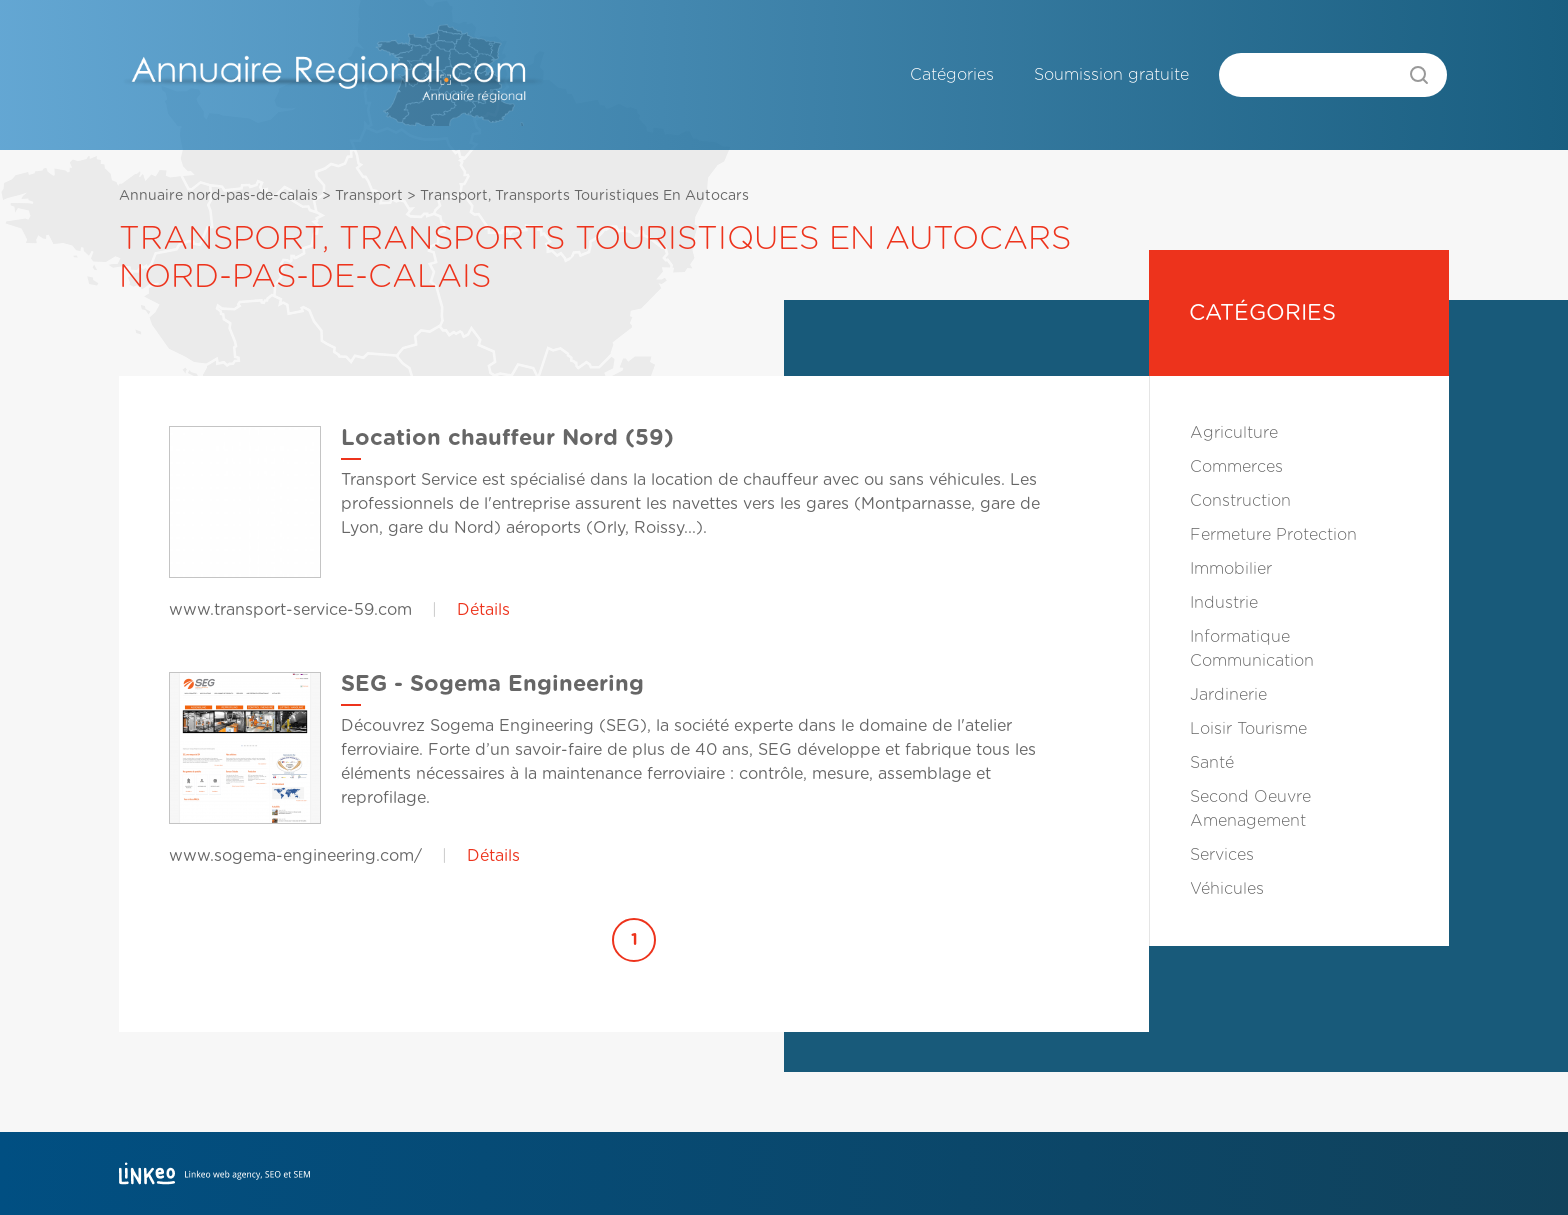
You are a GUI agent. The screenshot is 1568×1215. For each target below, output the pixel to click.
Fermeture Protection (1273, 535)
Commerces (1236, 467)
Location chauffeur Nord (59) (507, 438)
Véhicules (1227, 889)
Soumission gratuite (1111, 75)
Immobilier (1231, 569)
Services (1222, 855)
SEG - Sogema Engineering (492, 684)
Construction (1240, 501)
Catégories (952, 75)
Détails (483, 610)
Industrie (1224, 603)
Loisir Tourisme (1248, 729)
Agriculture (1234, 433)
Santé (1212, 763)
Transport (369, 196)
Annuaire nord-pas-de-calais (218, 196)
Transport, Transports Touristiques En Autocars (584, 196)
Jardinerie (1228, 695)
